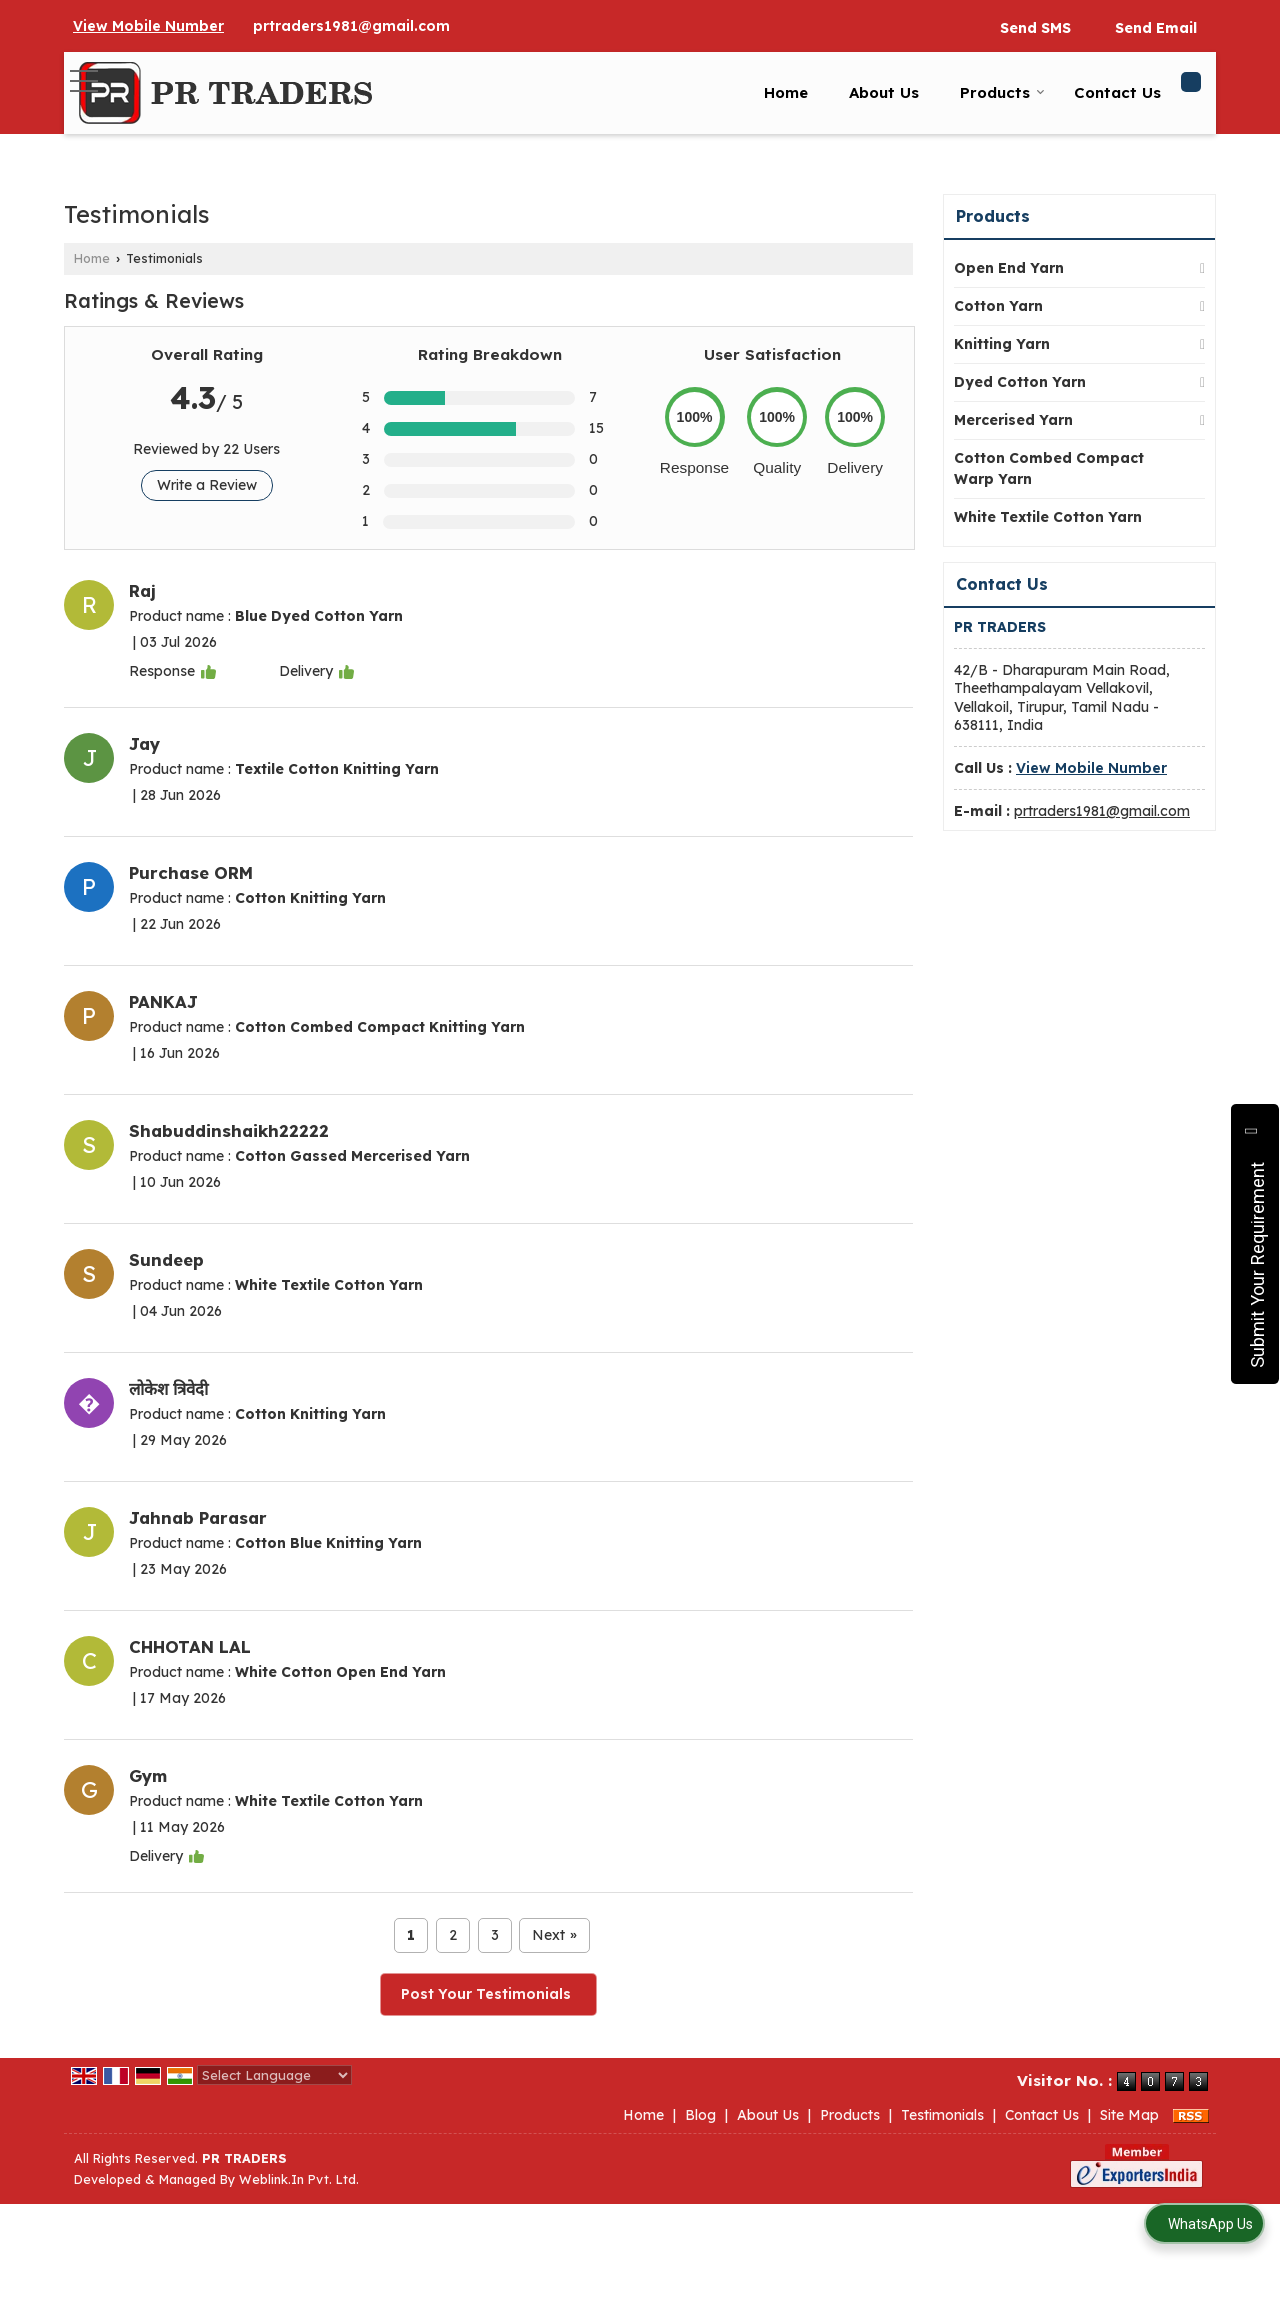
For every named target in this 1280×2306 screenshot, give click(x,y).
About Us (884, 92)
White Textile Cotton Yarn (1048, 517)
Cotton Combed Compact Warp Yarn (1049, 468)
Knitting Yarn (1002, 344)
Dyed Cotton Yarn (1020, 382)
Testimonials (942, 2115)
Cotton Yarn (998, 306)
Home (786, 92)
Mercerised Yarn (1013, 420)
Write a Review (207, 485)
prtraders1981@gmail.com (351, 26)
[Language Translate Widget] (274, 2075)
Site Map (1129, 2115)
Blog (700, 2115)
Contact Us (1117, 92)
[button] (148, 26)
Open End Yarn (1009, 268)
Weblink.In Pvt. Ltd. (299, 2179)
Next (554, 1935)
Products (1002, 92)
